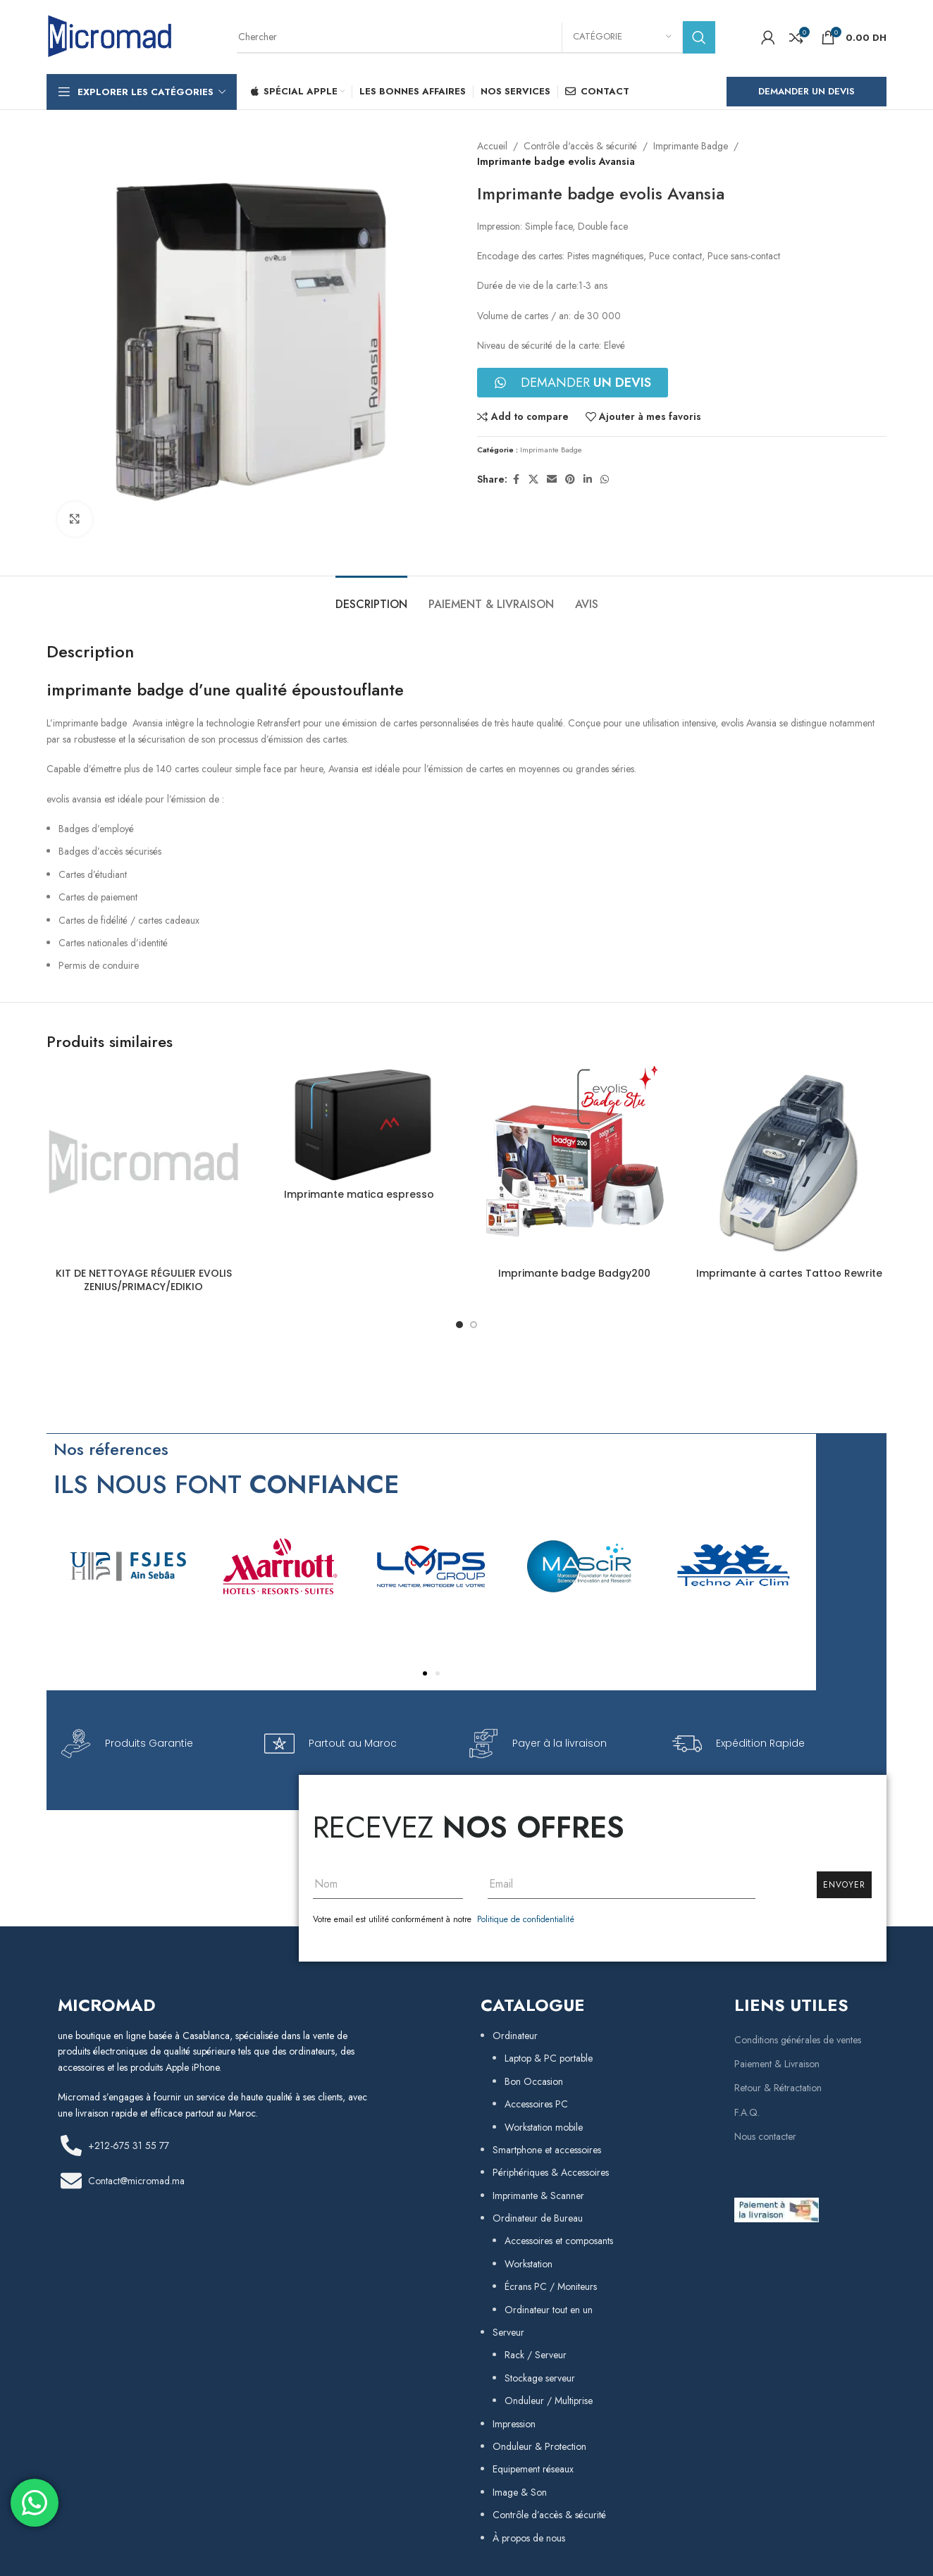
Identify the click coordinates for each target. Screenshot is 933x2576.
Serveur (508, 2332)
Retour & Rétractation (778, 2088)
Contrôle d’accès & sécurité (549, 2515)
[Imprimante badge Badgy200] (574, 1163)
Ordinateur (515, 2036)
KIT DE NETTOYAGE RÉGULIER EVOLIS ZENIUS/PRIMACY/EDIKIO (144, 1280)
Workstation (528, 2264)
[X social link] (533, 479)
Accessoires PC (536, 2104)
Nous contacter (765, 2136)
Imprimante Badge (690, 146)
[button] (425, 1673)
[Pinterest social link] (570, 479)
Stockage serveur (540, 2378)
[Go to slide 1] (459, 1324)
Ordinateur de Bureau (538, 2218)
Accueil (492, 146)
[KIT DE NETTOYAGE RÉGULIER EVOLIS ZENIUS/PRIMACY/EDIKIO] (144, 1163)
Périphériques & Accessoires (551, 2172)
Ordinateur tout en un (549, 2310)
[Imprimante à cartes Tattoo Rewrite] (790, 1163)
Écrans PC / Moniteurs (551, 2286)
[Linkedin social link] (587, 479)
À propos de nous (529, 2538)
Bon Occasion (534, 2081)
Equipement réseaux (533, 2469)
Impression (514, 2424)
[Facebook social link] (515, 479)
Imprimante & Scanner (538, 2195)
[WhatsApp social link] (604, 479)
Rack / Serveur (536, 2355)
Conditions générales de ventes (797, 2040)
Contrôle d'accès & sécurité (580, 146)
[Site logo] (110, 36)
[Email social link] (552, 479)
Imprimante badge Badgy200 (574, 1273)
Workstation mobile (544, 2127)
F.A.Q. (747, 2112)
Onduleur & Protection (539, 2446)
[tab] (371, 597)
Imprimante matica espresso (359, 1194)
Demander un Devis (806, 91)
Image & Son (520, 2492)
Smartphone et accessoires (547, 2150)
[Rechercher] (476, 37)
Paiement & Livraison (777, 2064)
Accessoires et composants (559, 2241)
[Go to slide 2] (473, 1324)
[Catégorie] (622, 37)
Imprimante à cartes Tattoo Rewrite (789, 1273)
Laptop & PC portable (549, 2058)
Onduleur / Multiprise (549, 2401)
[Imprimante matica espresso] (359, 1124)
